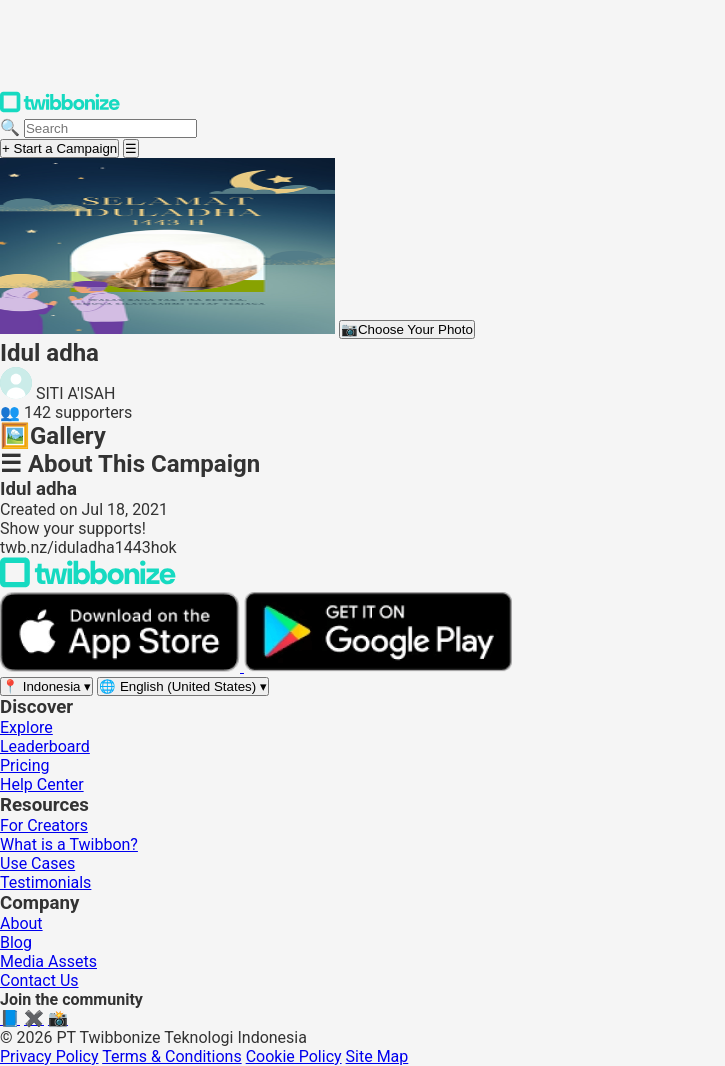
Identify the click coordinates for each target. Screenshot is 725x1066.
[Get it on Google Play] (378, 666)
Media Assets (48, 961)
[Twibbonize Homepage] (60, 108)
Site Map (377, 1056)
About (21, 923)
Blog (16, 942)
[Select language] (183, 686)
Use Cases (37, 863)
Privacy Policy (49, 1056)
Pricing (25, 765)
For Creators (44, 825)
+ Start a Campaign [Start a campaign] (59, 148)
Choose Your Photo (407, 329)
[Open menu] (131, 148)
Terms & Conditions (172, 1056)
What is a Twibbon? (69, 844)
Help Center (42, 784)
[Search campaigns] (110, 128)
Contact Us (39, 980)
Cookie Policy (294, 1056)
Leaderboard (45, 746)
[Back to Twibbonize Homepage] (88, 582)
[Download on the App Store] (122, 666)
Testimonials (45, 882)
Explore (26, 727)
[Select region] (46, 686)
